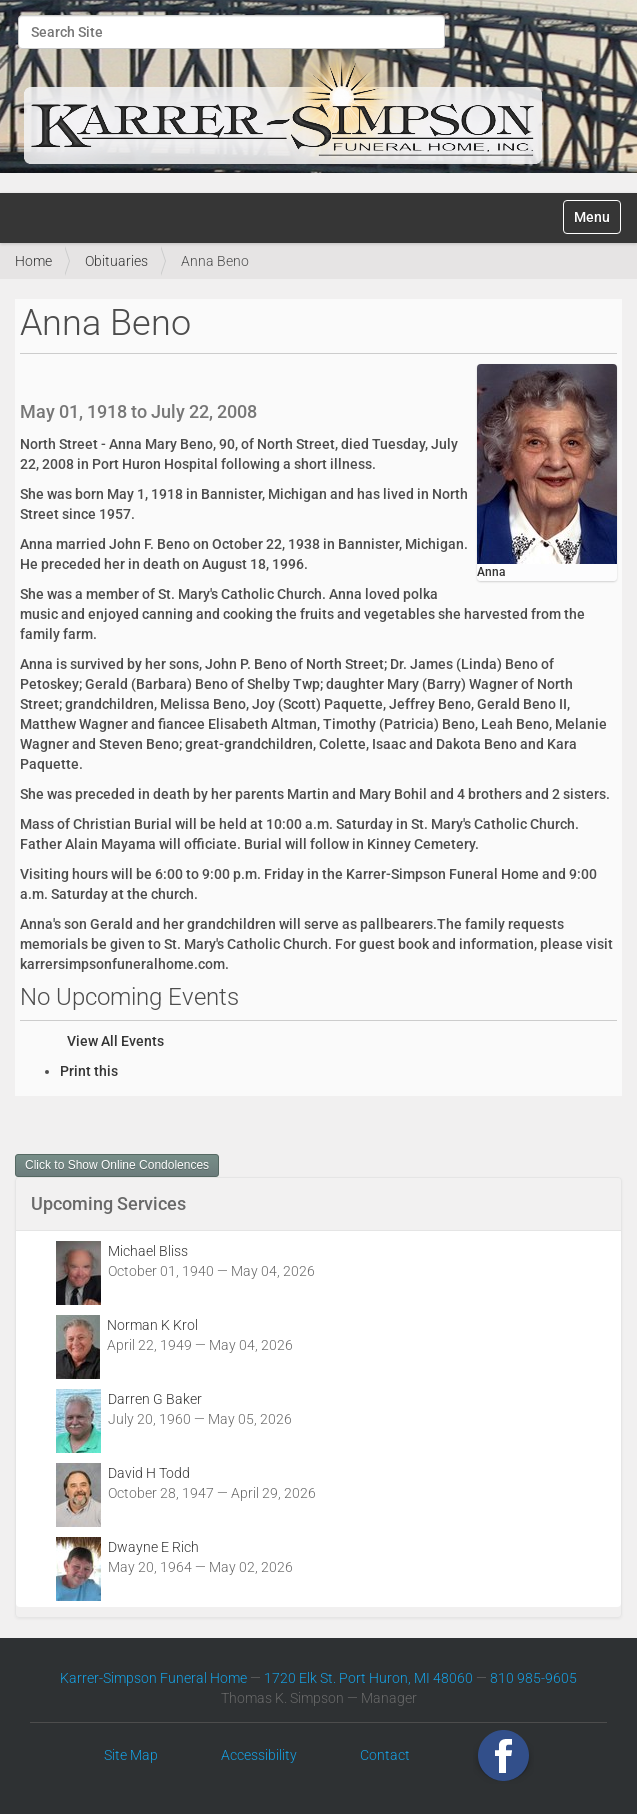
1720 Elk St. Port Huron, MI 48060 (368, 1678)
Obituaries (116, 261)
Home (33, 261)
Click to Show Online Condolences (117, 1165)
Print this (89, 1071)
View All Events (115, 1041)
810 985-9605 (533, 1678)
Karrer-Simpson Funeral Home (153, 1678)
